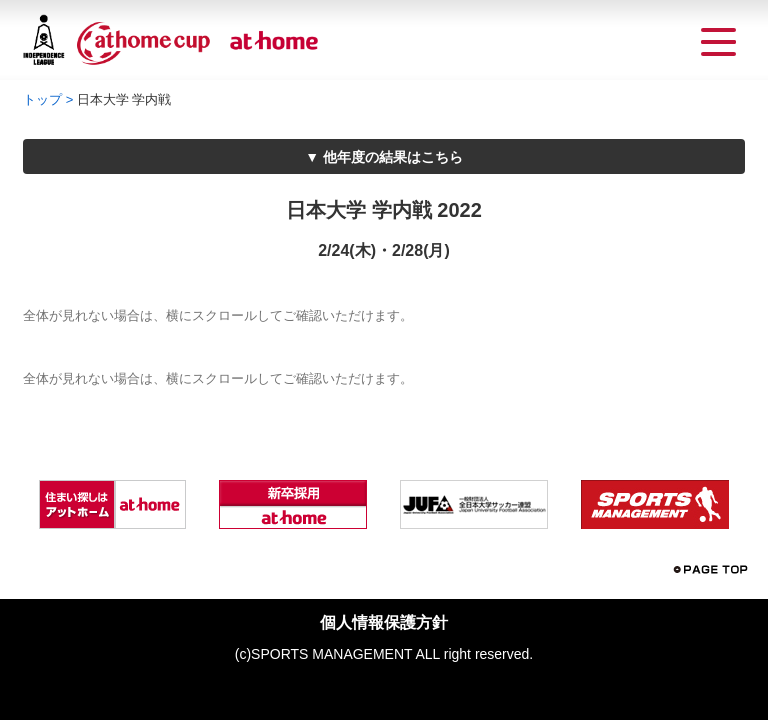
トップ (42, 99)
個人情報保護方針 (384, 622)
